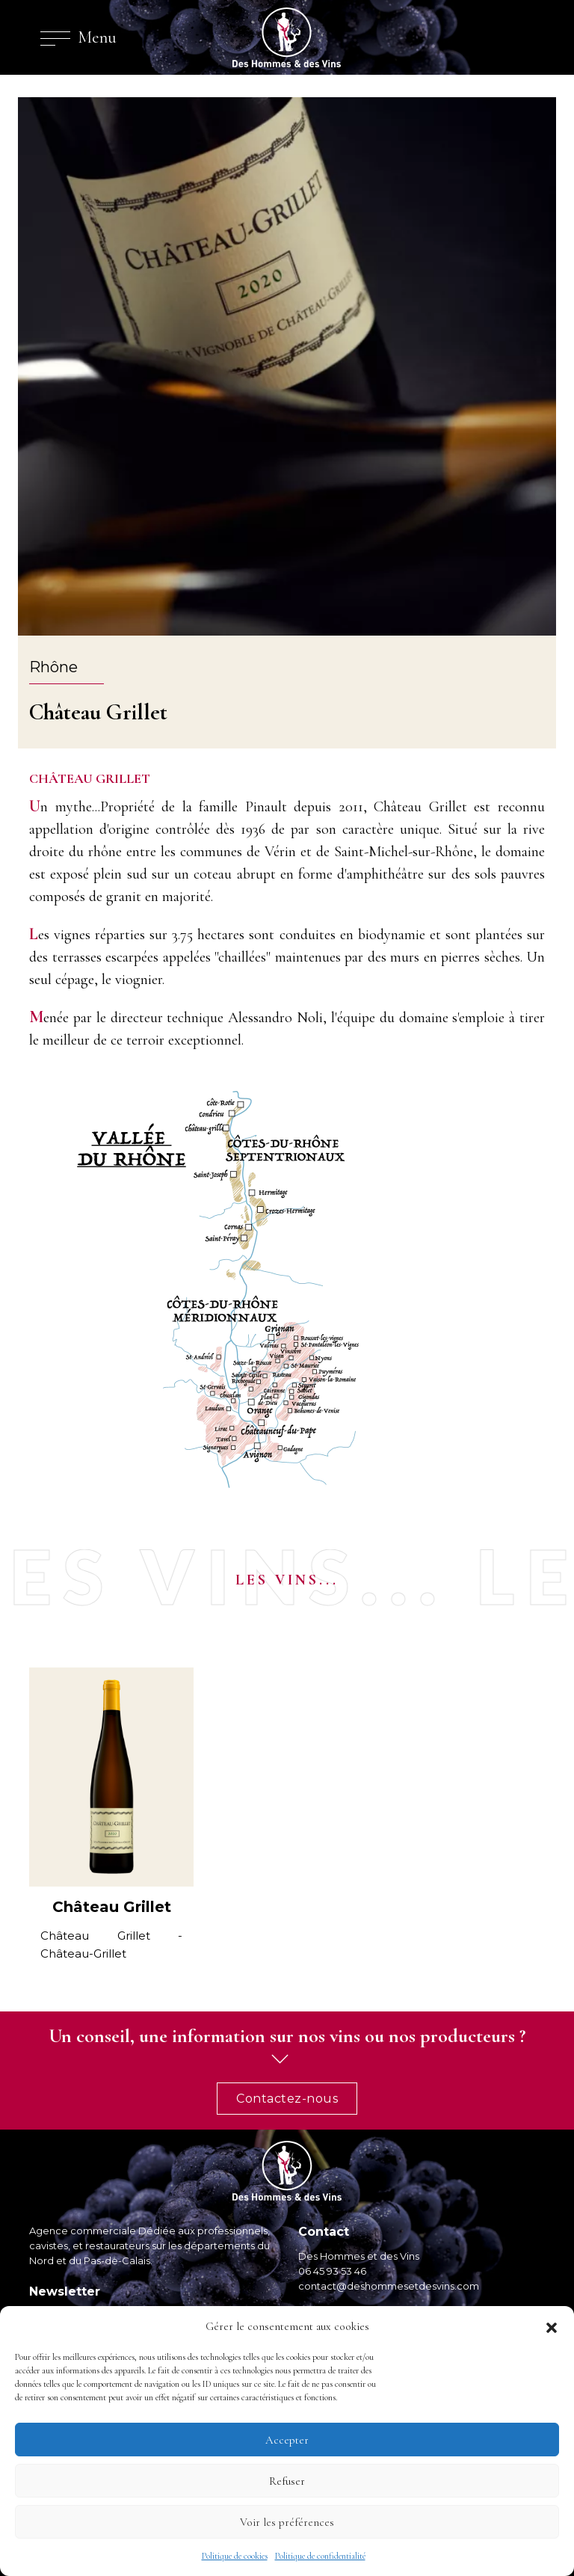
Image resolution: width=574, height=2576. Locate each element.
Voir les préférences (287, 2522)
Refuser (287, 2481)
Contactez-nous (287, 2098)
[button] (551, 2326)
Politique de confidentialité (320, 2556)
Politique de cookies (235, 2556)
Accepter (287, 2440)
